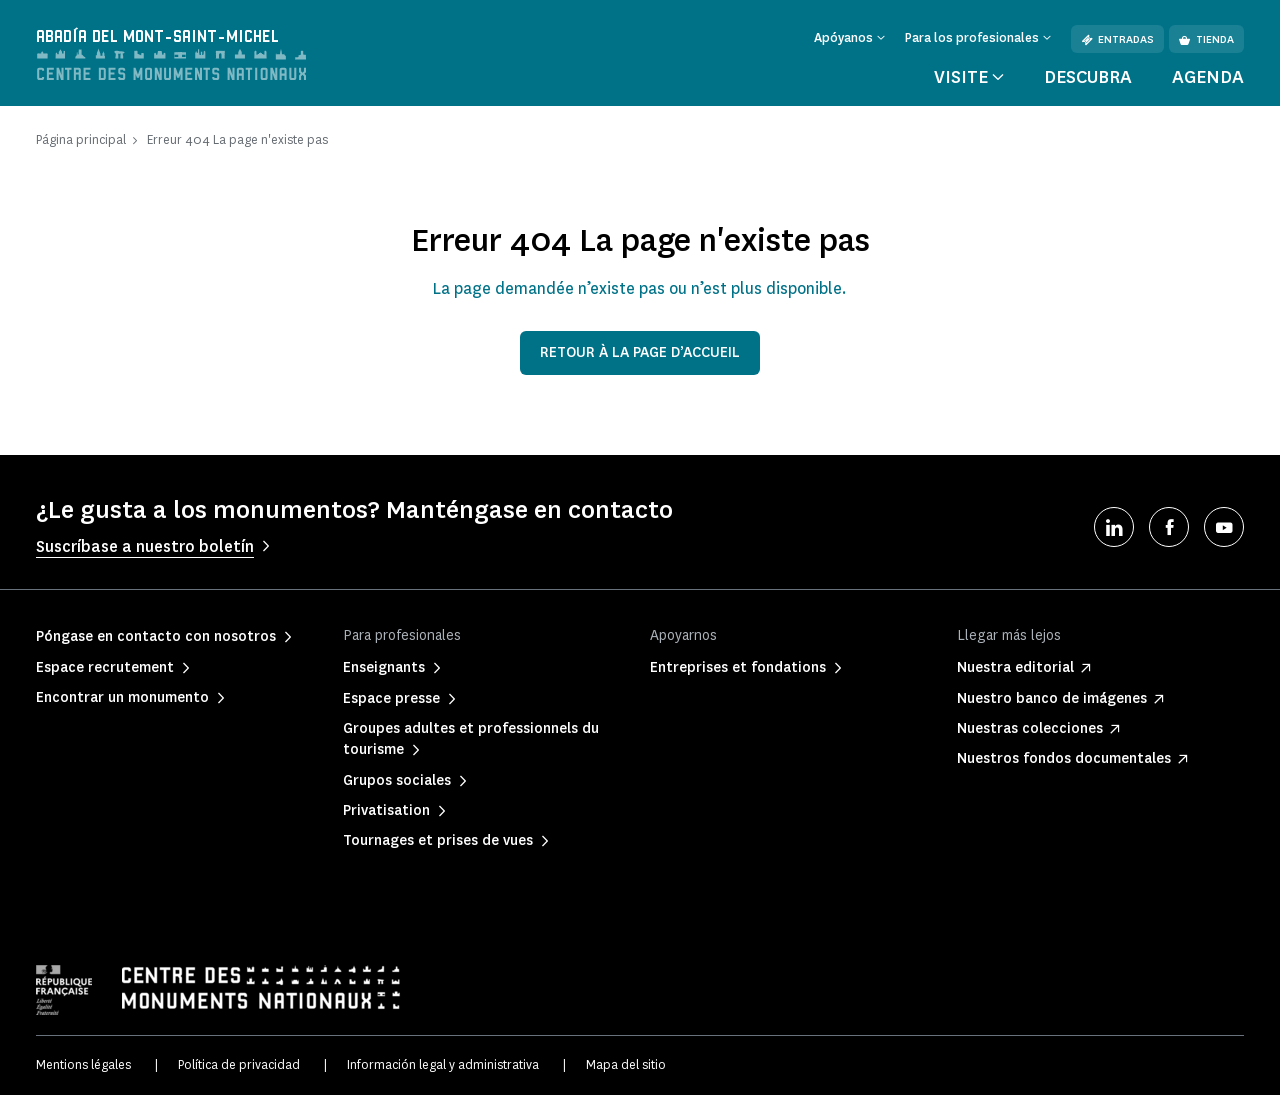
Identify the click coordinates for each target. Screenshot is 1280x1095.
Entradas (1117, 39)
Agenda (1208, 77)
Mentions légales (83, 1064)
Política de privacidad (239, 1064)
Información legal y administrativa (443, 1064)
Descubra (1088, 77)
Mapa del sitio (626, 1064)
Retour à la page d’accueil (640, 352)
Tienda (1206, 39)
